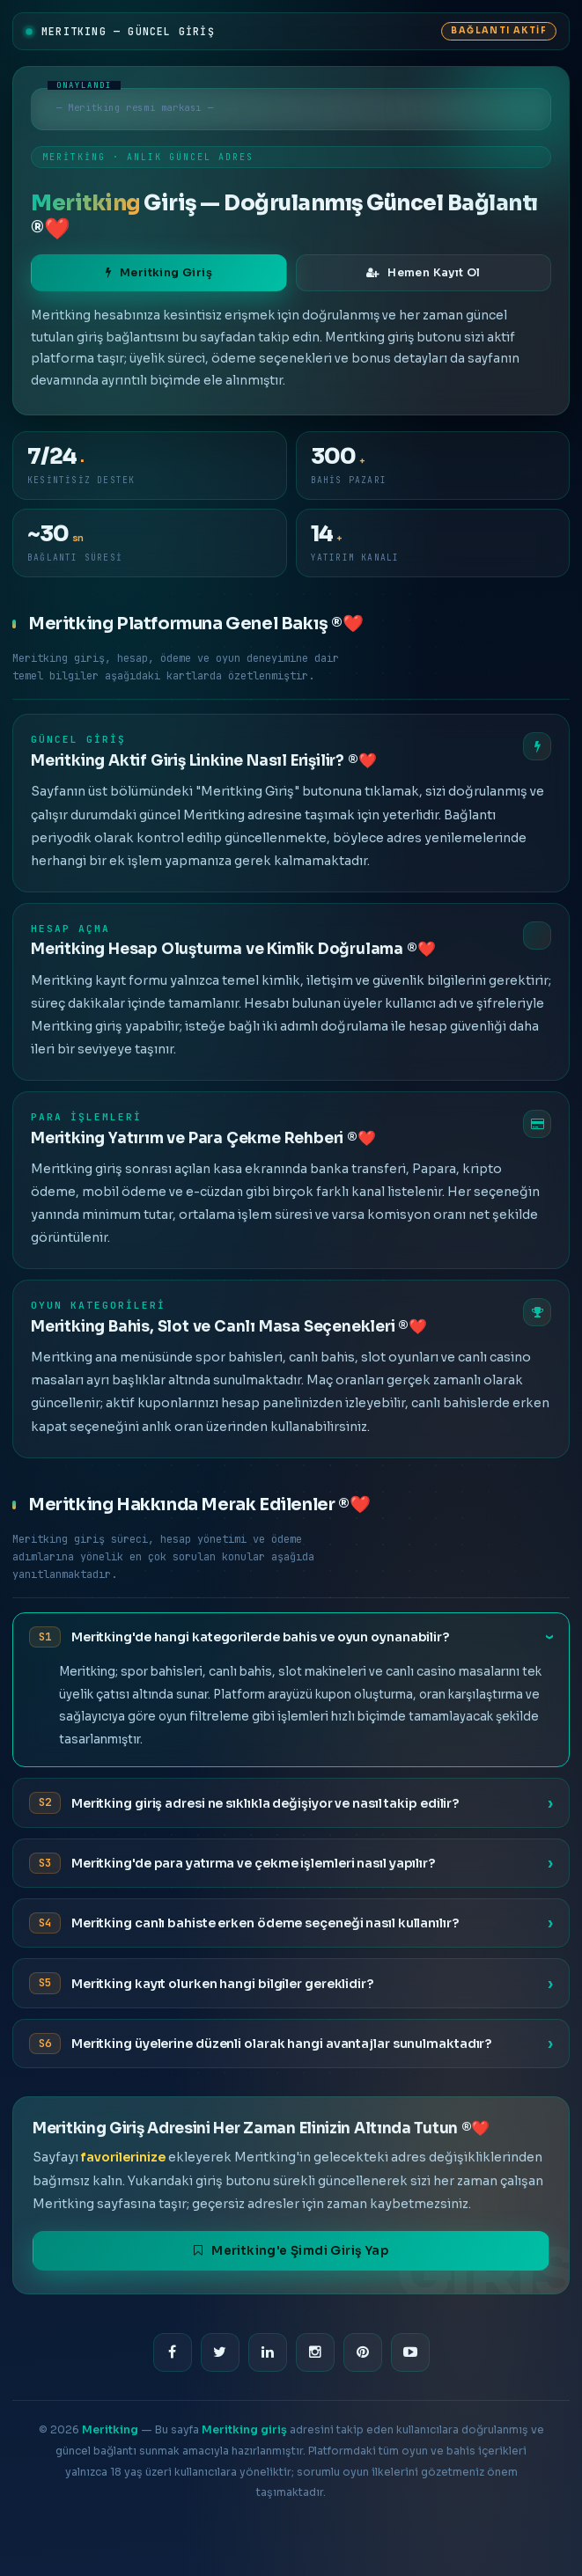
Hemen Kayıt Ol (423, 273)
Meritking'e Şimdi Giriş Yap (291, 2250)
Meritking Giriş (159, 273)
